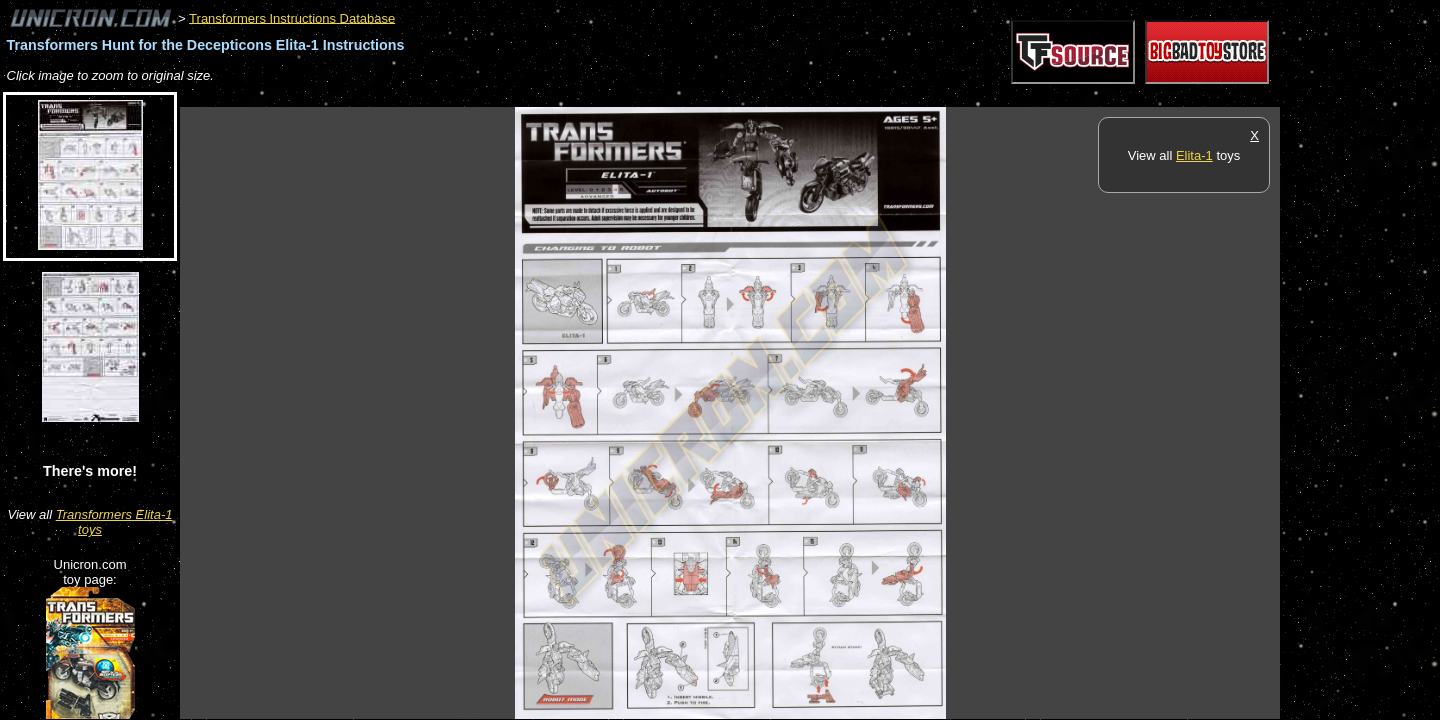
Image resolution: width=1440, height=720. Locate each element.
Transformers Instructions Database (292, 17)
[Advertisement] (544, 96)
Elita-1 (1194, 155)
